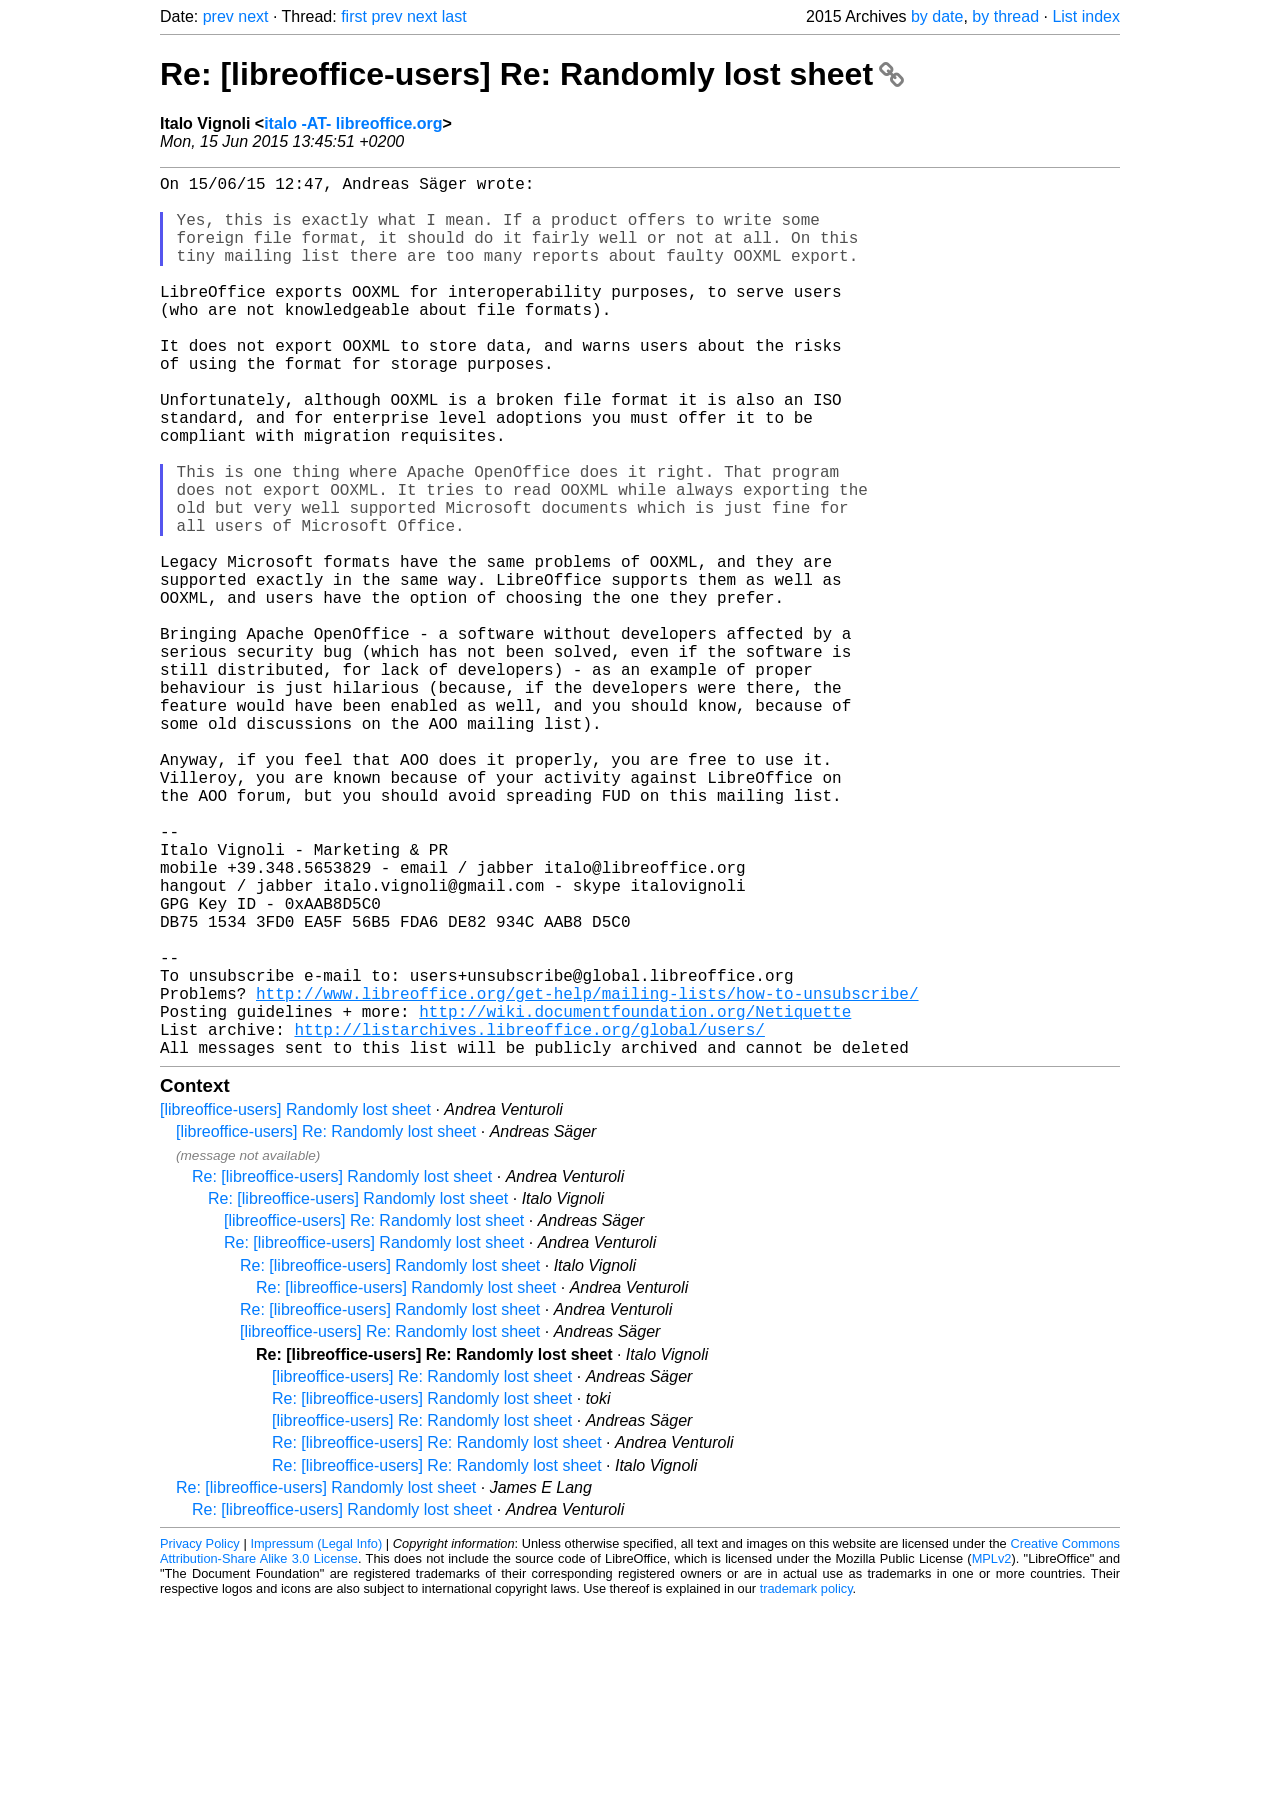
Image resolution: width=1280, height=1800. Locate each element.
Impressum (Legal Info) (316, 1739)
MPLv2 (992, 1754)
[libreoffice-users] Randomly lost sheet (295, 1305)
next (253, 16)
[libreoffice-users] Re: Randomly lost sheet (326, 1327)
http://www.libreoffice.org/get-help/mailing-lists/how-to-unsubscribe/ (587, 1177)
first (354, 16)
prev (218, 16)
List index (1086, 16)
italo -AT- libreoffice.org (353, 123)
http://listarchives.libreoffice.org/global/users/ (529, 1221)
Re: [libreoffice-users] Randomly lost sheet (342, 1372)
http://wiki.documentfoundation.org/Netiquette (635, 1199)
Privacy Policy (200, 1739)
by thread (1005, 16)
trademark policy (806, 1784)
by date (937, 16)
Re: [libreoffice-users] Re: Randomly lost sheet (532, 74)
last (454, 16)
